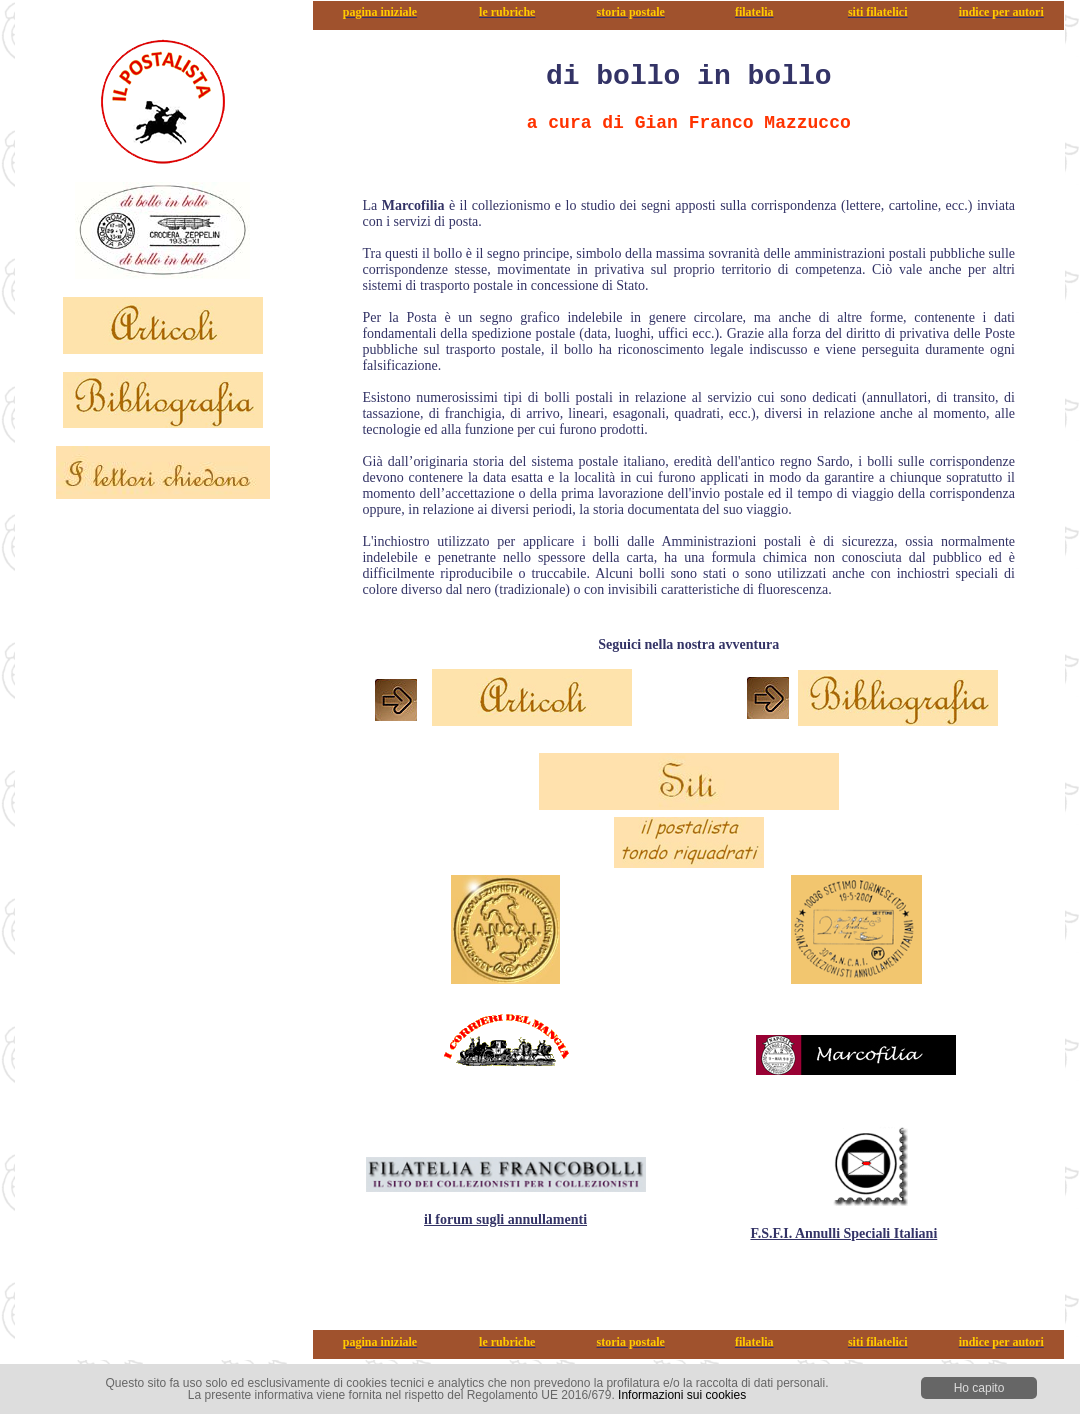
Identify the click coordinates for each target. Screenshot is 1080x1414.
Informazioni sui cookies (682, 1395)
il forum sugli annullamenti (505, 1219)
